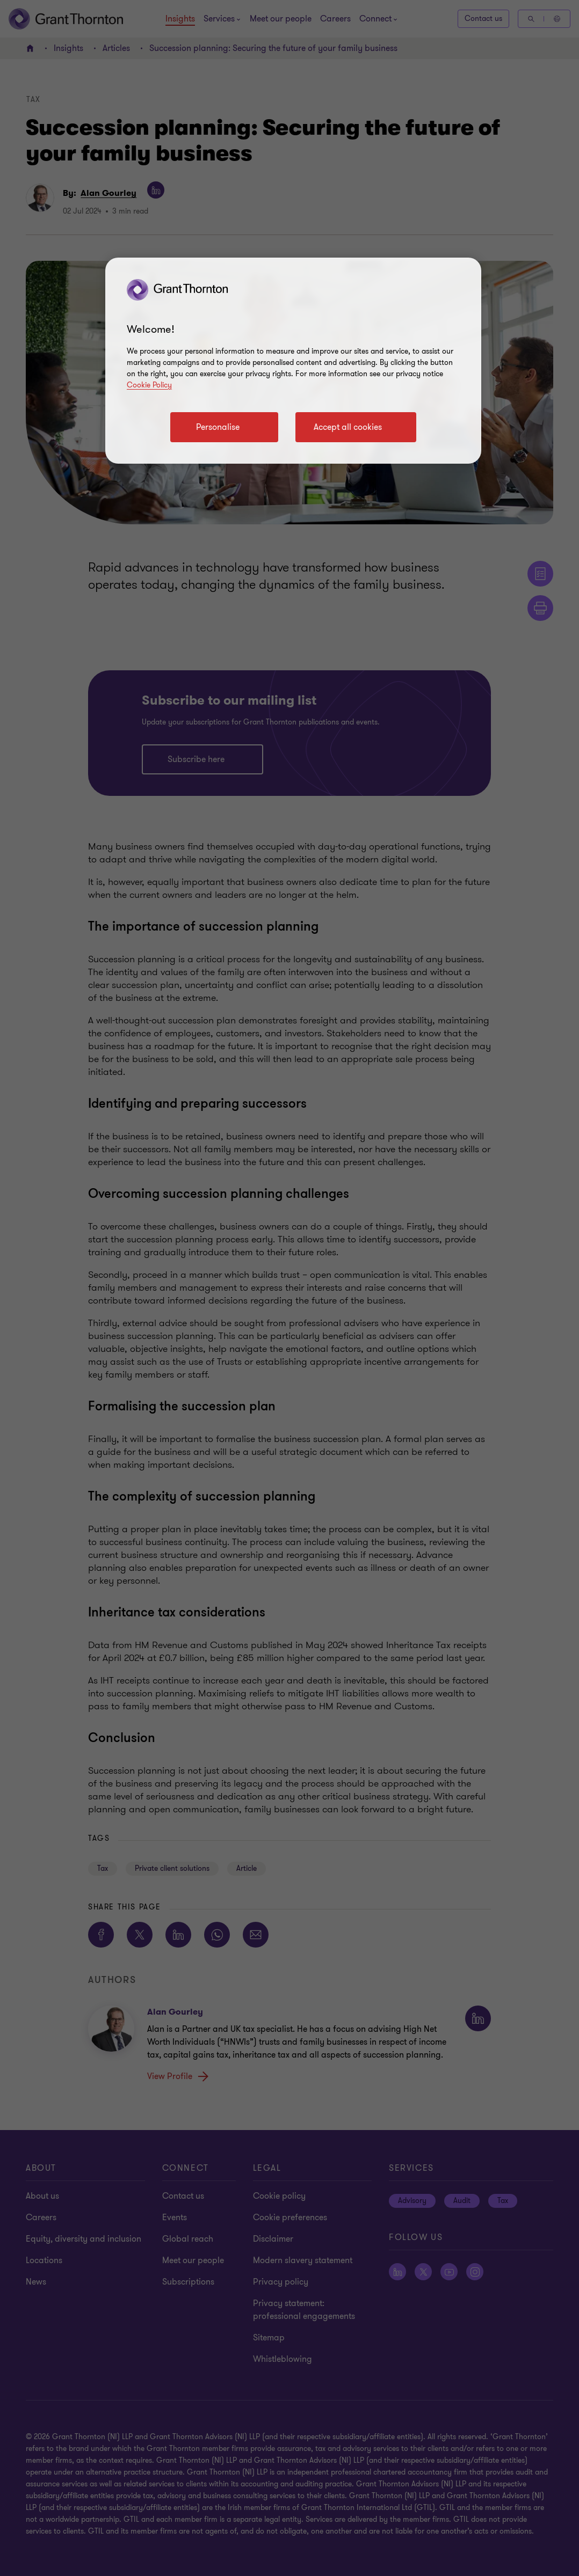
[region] (293, 361)
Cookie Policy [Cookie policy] (149, 385)
